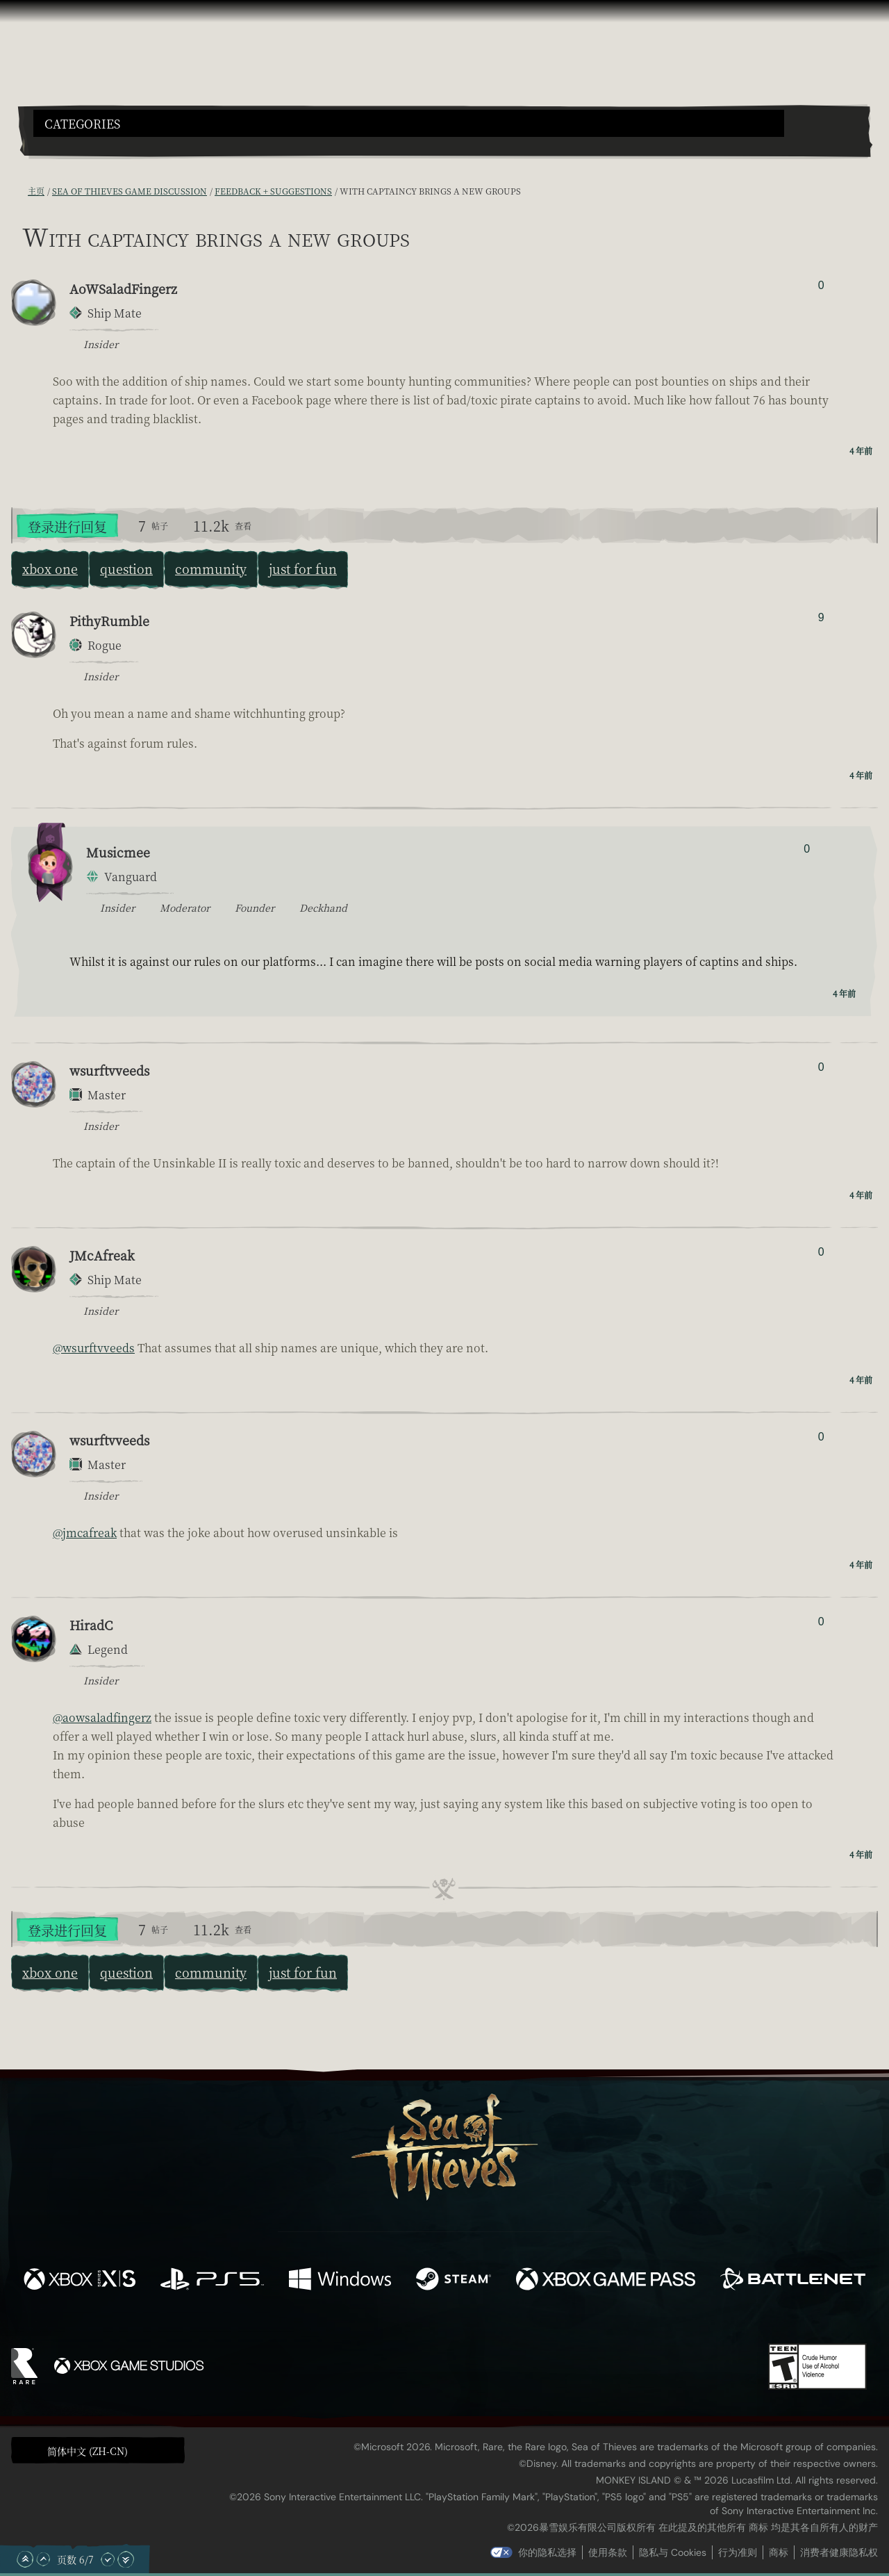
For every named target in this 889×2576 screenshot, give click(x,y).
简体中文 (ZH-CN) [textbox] (87, 2451)
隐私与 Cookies (672, 2552)
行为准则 (737, 2552)
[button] (408, 123)
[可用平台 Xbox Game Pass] (606, 2280)
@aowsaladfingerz (102, 1717)
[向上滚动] (43, 2559)
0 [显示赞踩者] (821, 285)
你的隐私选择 (547, 2552)
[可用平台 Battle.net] (793, 2280)
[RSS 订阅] (19, 191)
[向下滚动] (108, 2559)
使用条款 (607, 2552)
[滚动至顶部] (25, 2559)
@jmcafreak (85, 1533)
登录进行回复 (67, 526)
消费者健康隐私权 (839, 2552)
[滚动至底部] (125, 2559)
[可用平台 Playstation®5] (212, 2280)
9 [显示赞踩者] (821, 617)
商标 (778, 2552)
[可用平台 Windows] (340, 2280)
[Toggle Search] (66, 145)
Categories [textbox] (82, 124)
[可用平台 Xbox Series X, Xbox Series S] (79, 2280)
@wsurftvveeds (94, 1348)
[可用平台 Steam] (453, 2280)
